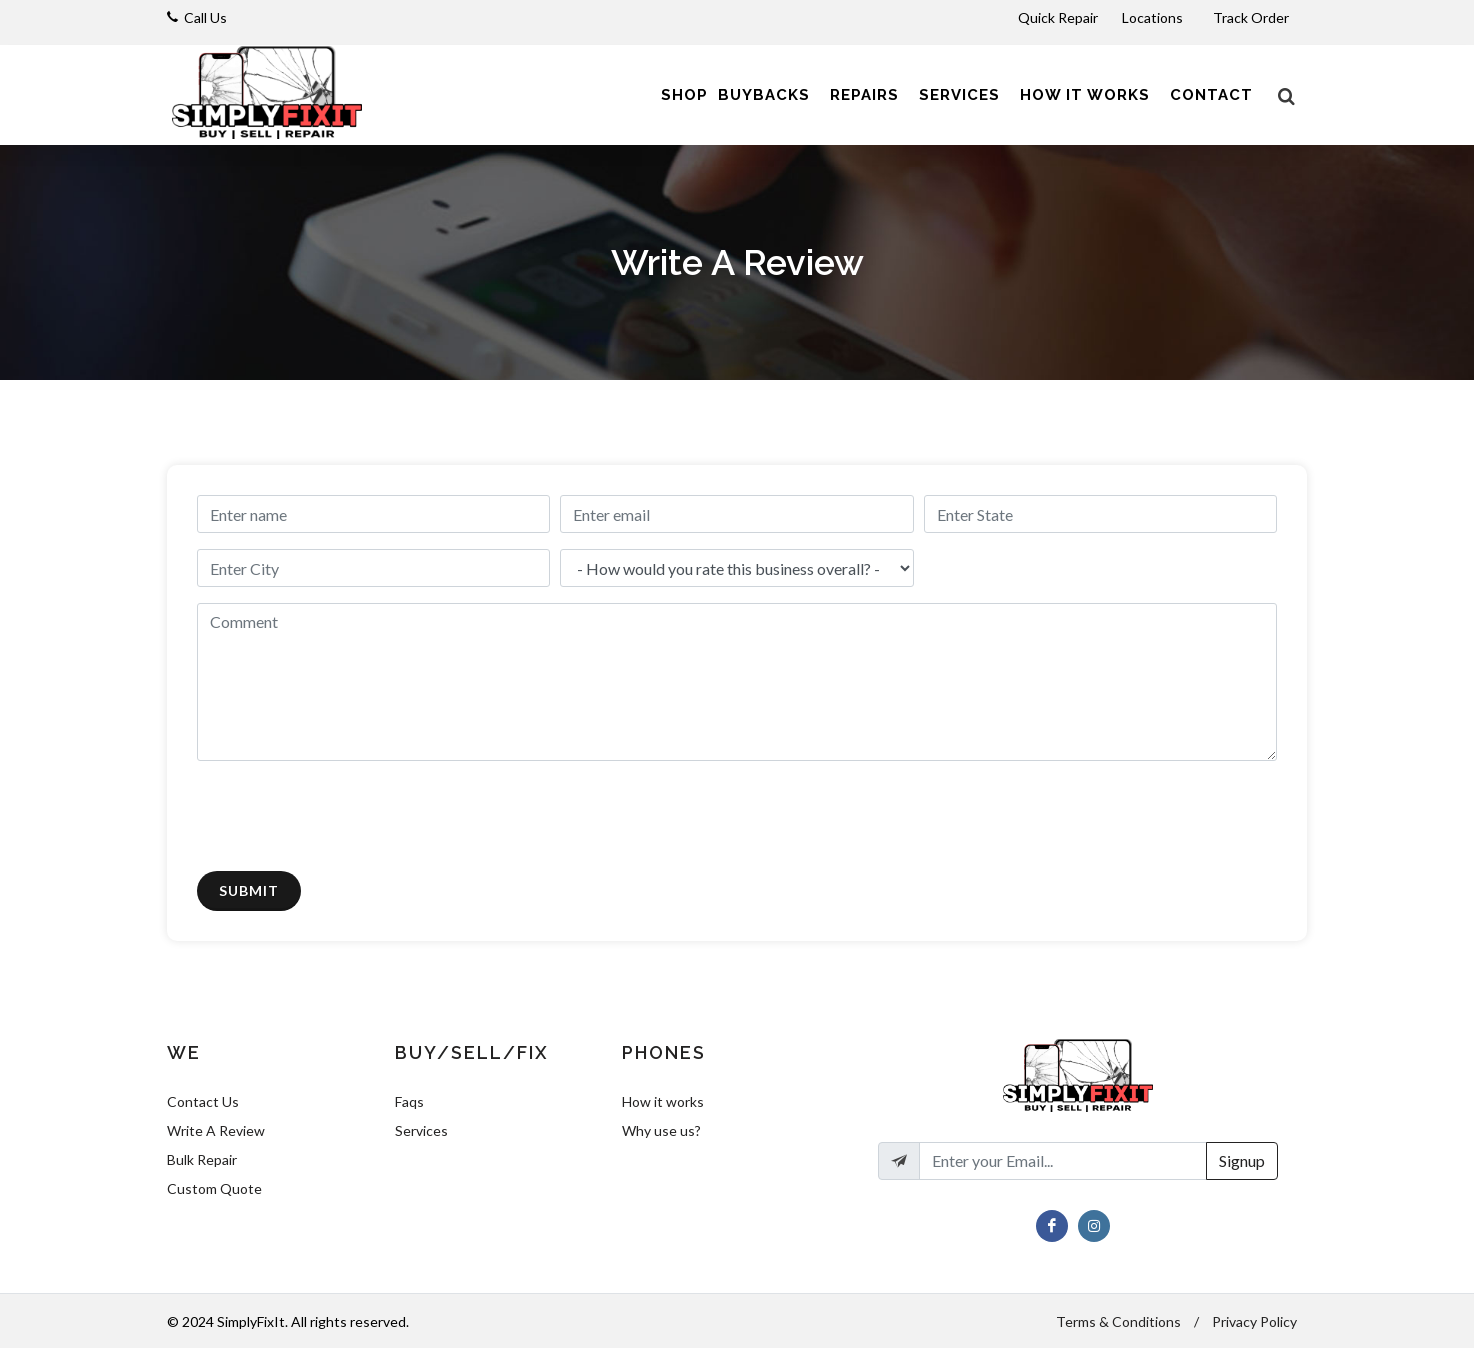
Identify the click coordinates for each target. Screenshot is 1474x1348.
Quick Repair (1058, 17)
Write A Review (216, 1130)
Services (421, 1130)
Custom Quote (214, 1188)
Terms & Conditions (1118, 1321)
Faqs (409, 1101)
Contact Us (203, 1101)
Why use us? (661, 1130)
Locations (1154, 17)
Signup (1242, 1160)
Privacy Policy (1254, 1321)
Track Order (1252, 17)
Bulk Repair (202, 1159)
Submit (249, 890)
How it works (663, 1101)
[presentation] (349, 816)
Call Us (205, 17)
